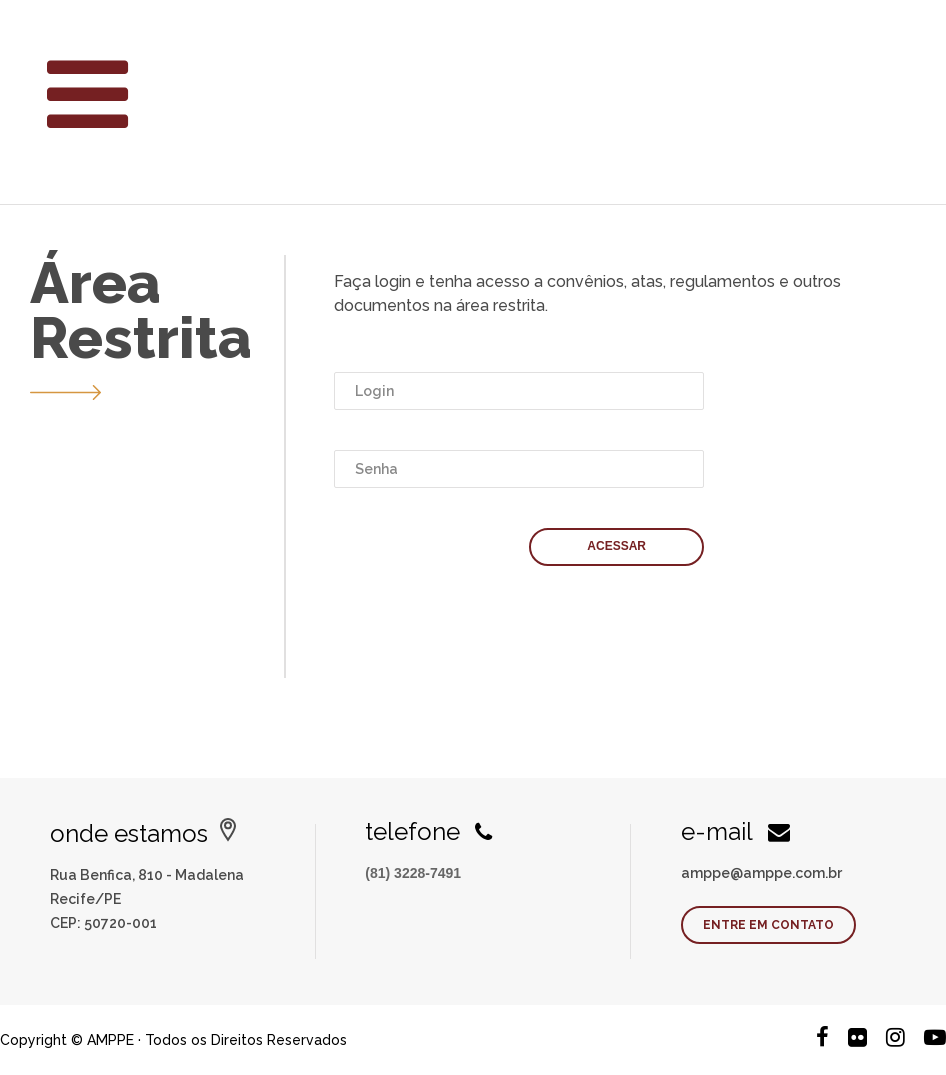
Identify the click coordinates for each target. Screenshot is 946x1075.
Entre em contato (768, 925)
